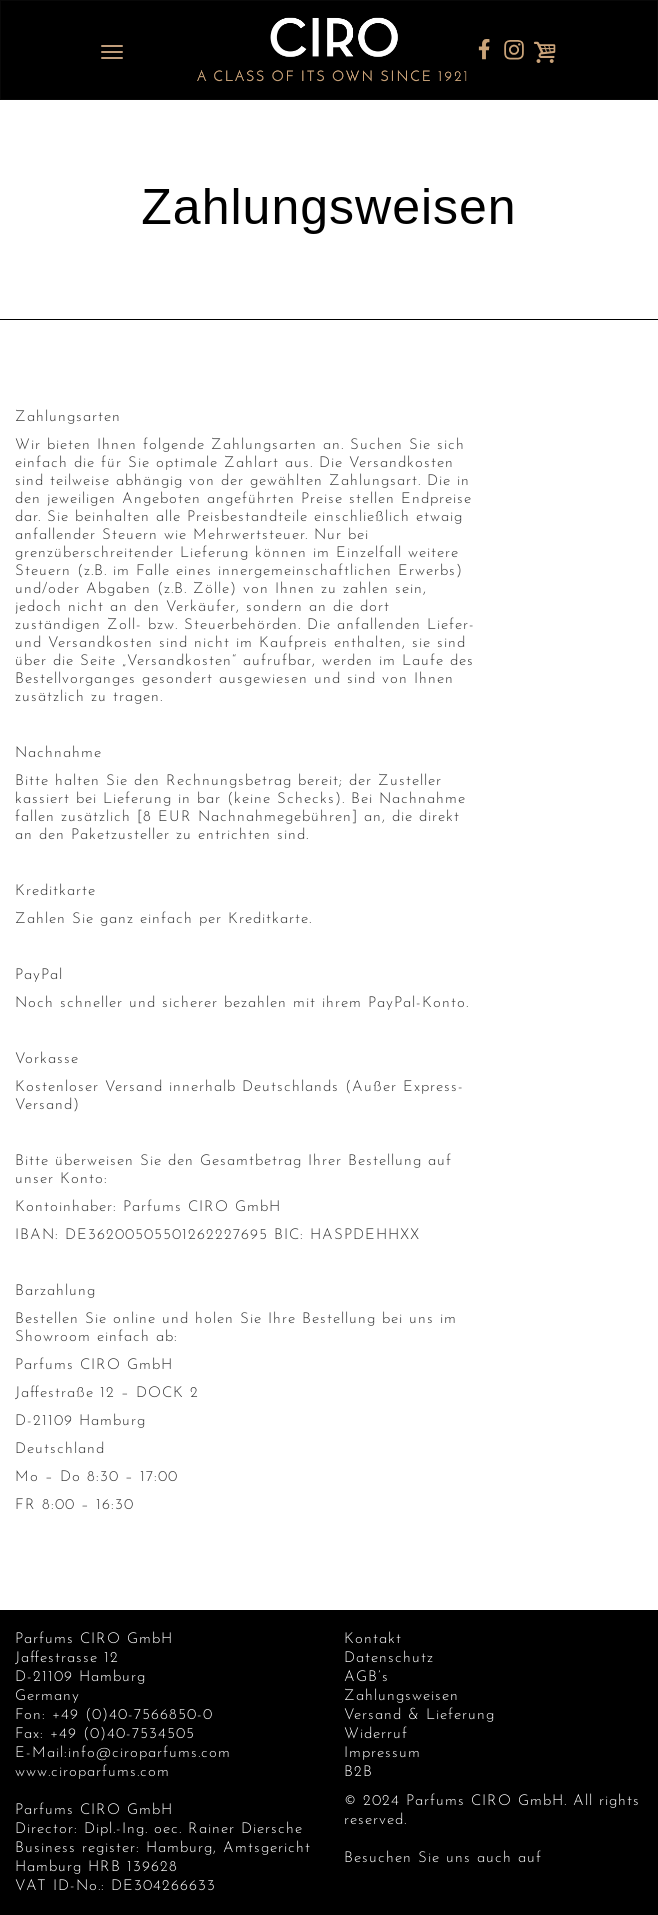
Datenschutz (389, 1658)
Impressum (382, 1753)
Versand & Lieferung (419, 1715)
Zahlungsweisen (401, 1696)
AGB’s (366, 1677)
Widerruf (376, 1734)
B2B (358, 1772)
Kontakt (373, 1639)
